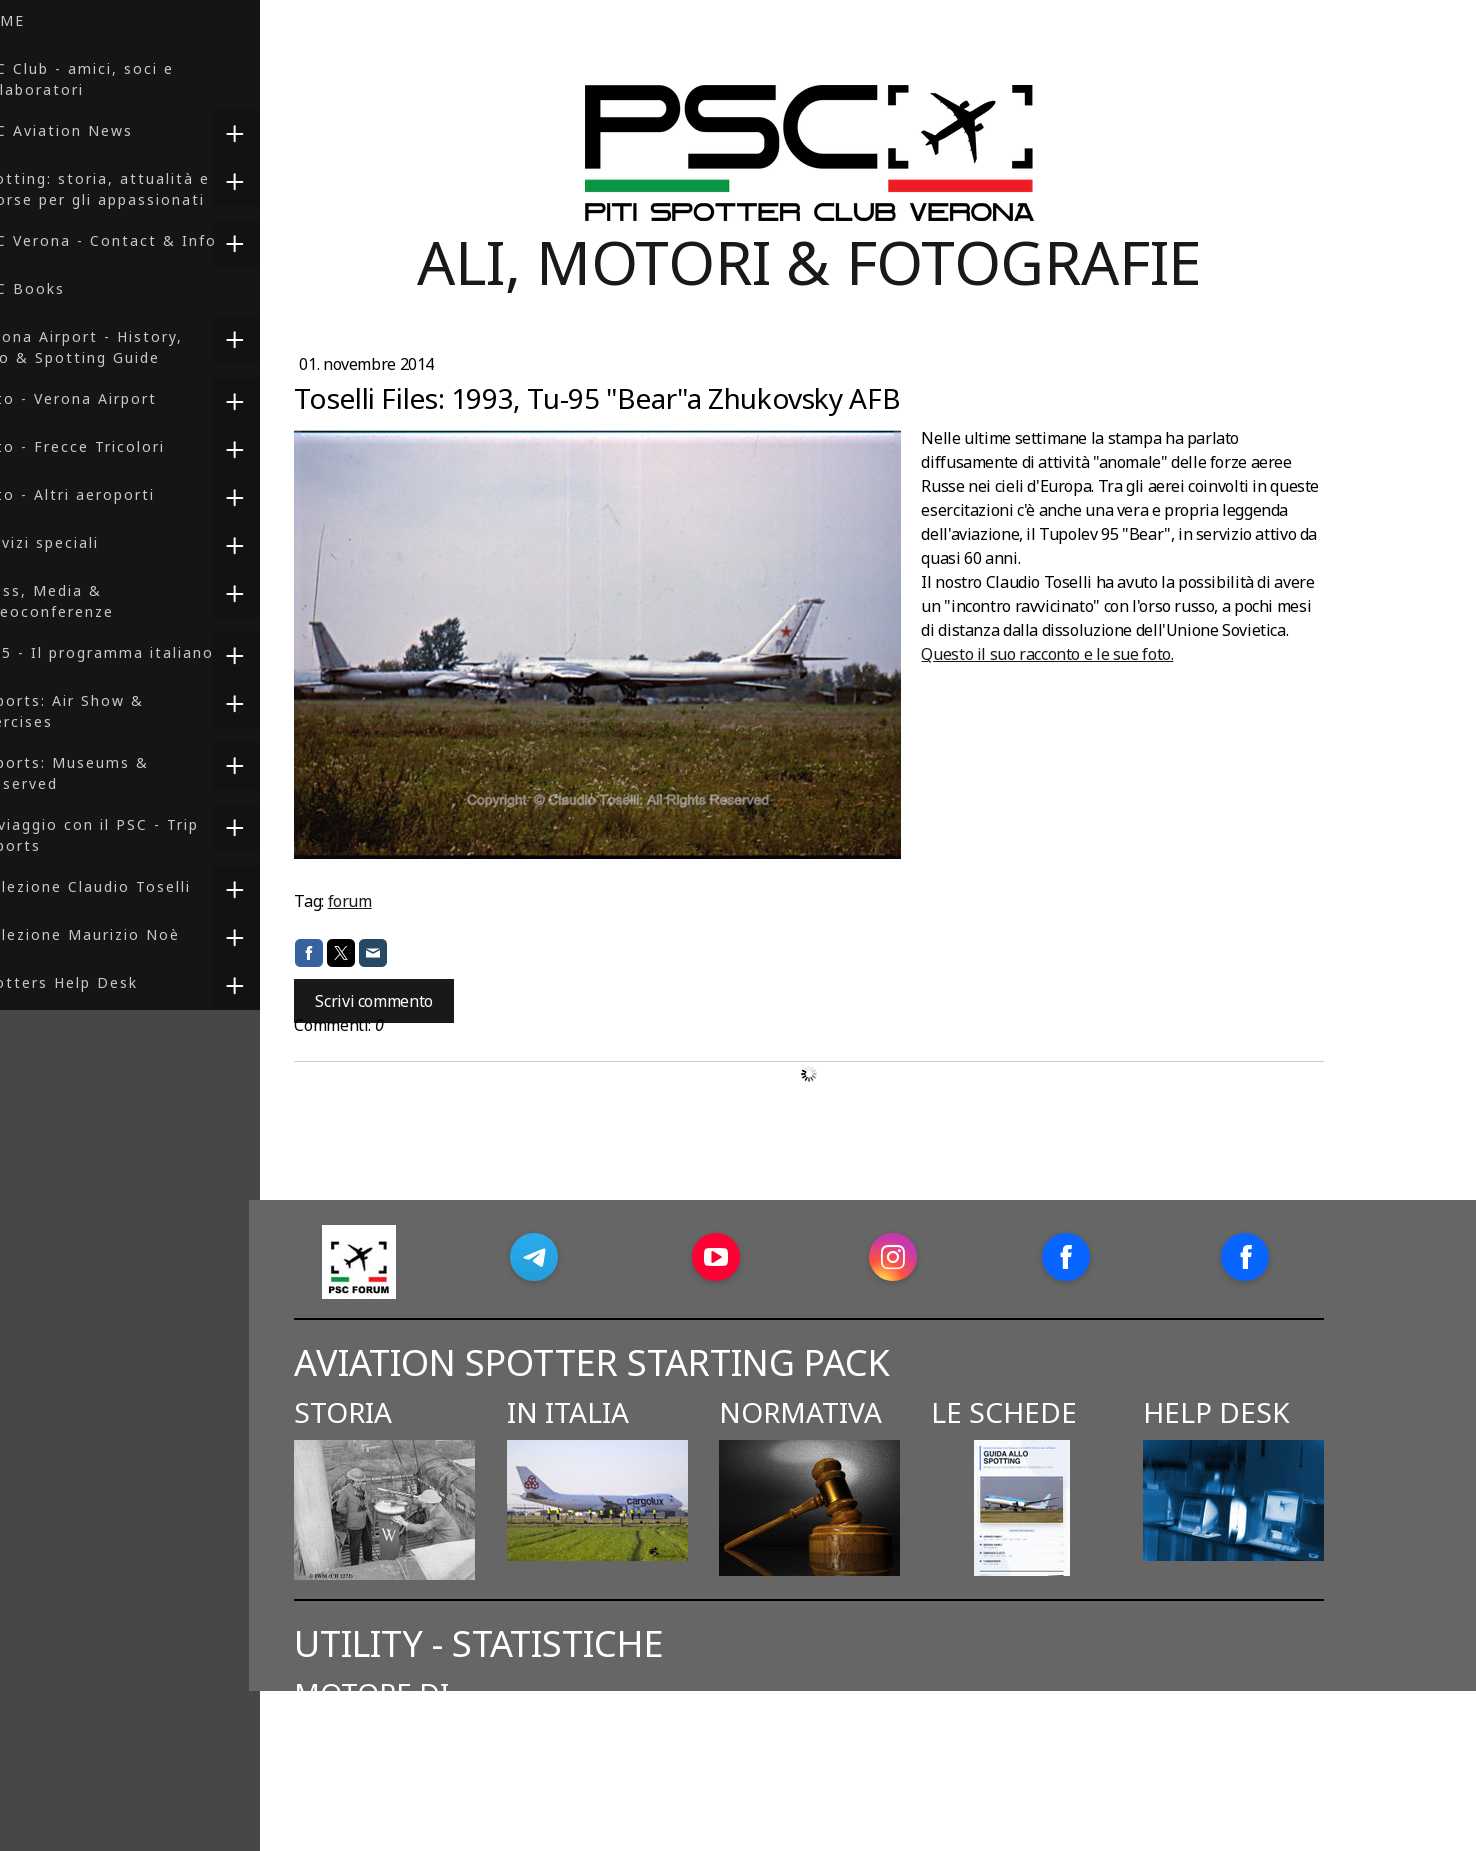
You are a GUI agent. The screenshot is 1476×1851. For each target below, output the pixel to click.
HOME (40, 20)
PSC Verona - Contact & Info (136, 240)
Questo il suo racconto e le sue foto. (1098, 654)
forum (400, 901)
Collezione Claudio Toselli (123, 886)
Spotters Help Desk (96, 982)
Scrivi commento (424, 1001)
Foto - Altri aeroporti (105, 494)
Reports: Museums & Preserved (102, 773)
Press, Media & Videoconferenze (84, 601)
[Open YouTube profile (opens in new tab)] (766, 1257)
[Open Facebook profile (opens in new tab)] (1116, 1257)
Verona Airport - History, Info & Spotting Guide (119, 347)
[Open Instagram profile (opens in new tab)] (943, 1257)
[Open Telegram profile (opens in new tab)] (584, 1257)
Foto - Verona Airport (106, 398)
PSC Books (60, 288)
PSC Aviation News (94, 130)
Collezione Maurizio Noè (117, 934)
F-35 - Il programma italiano (134, 652)
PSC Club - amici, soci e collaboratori (114, 79)
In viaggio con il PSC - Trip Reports (127, 835)
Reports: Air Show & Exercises (99, 711)
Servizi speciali (77, 542)
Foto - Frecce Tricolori (110, 446)
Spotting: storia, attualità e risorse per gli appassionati (132, 189)
